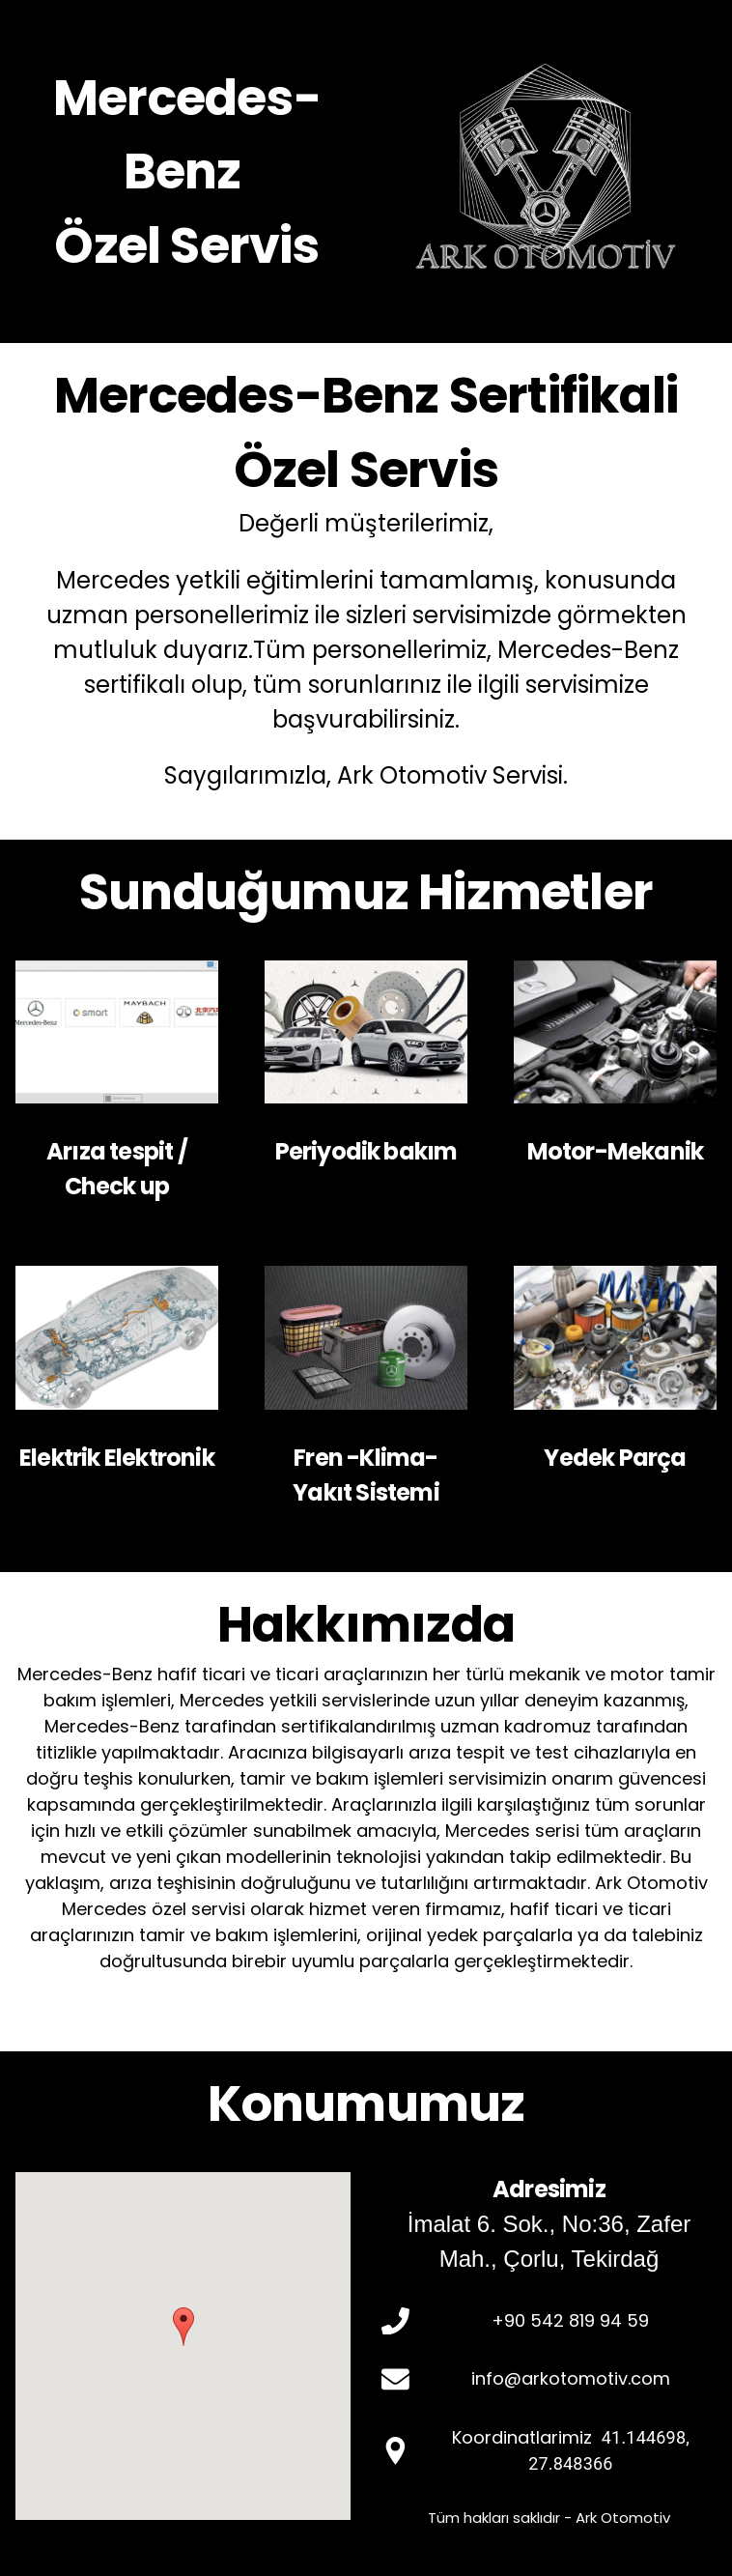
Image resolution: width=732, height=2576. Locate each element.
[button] (183, 2326)
